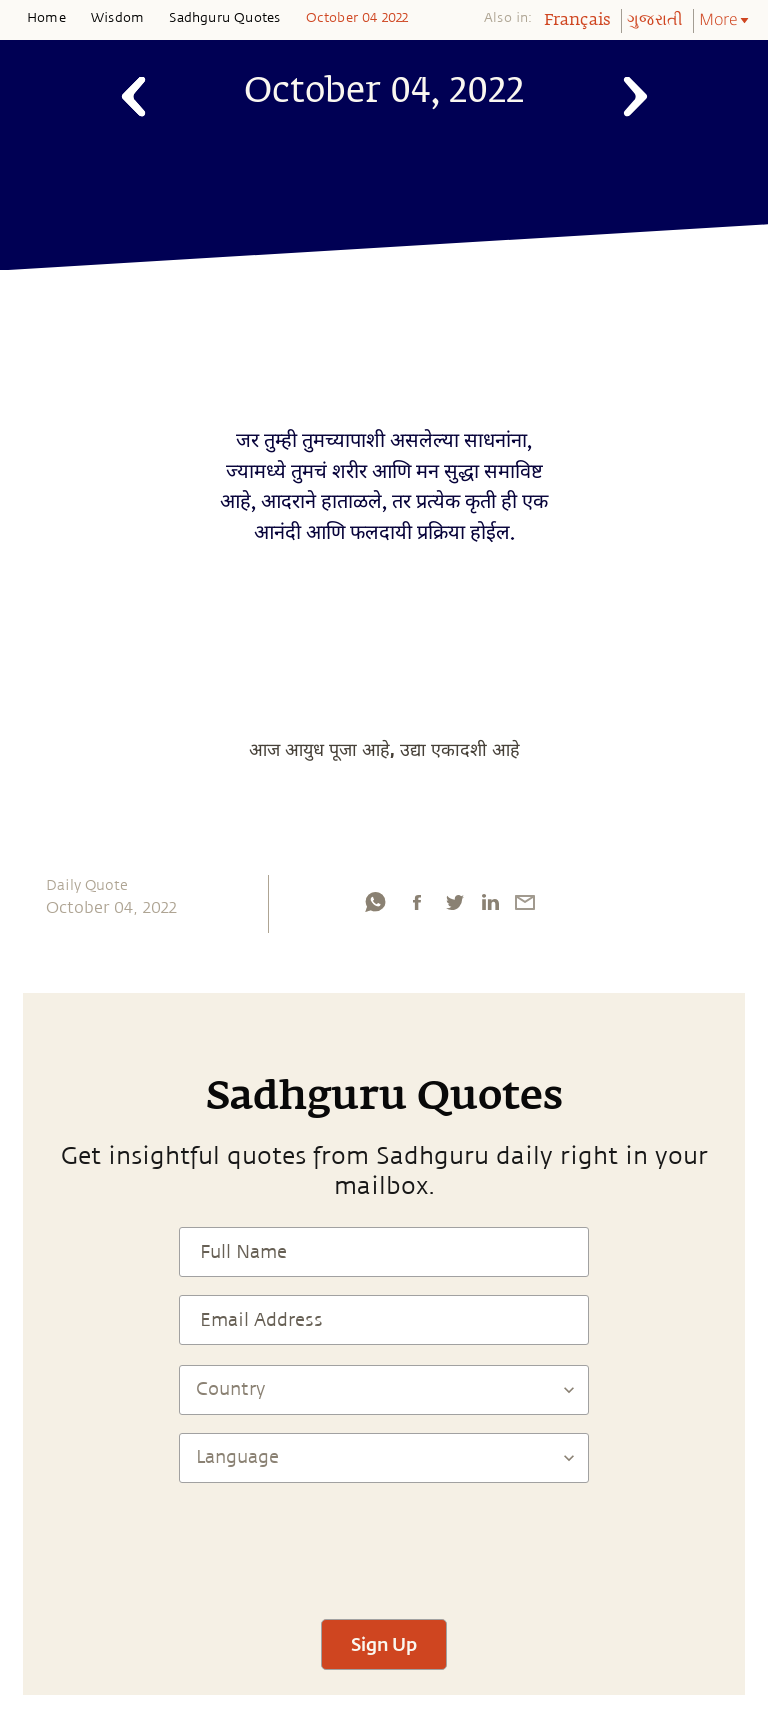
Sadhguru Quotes (224, 18)
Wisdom (117, 18)
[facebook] (417, 902)
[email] (525, 902)
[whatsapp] (375, 902)
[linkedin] (490, 902)
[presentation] (384, 1542)
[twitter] (454, 902)
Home (46, 18)
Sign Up (384, 1644)
